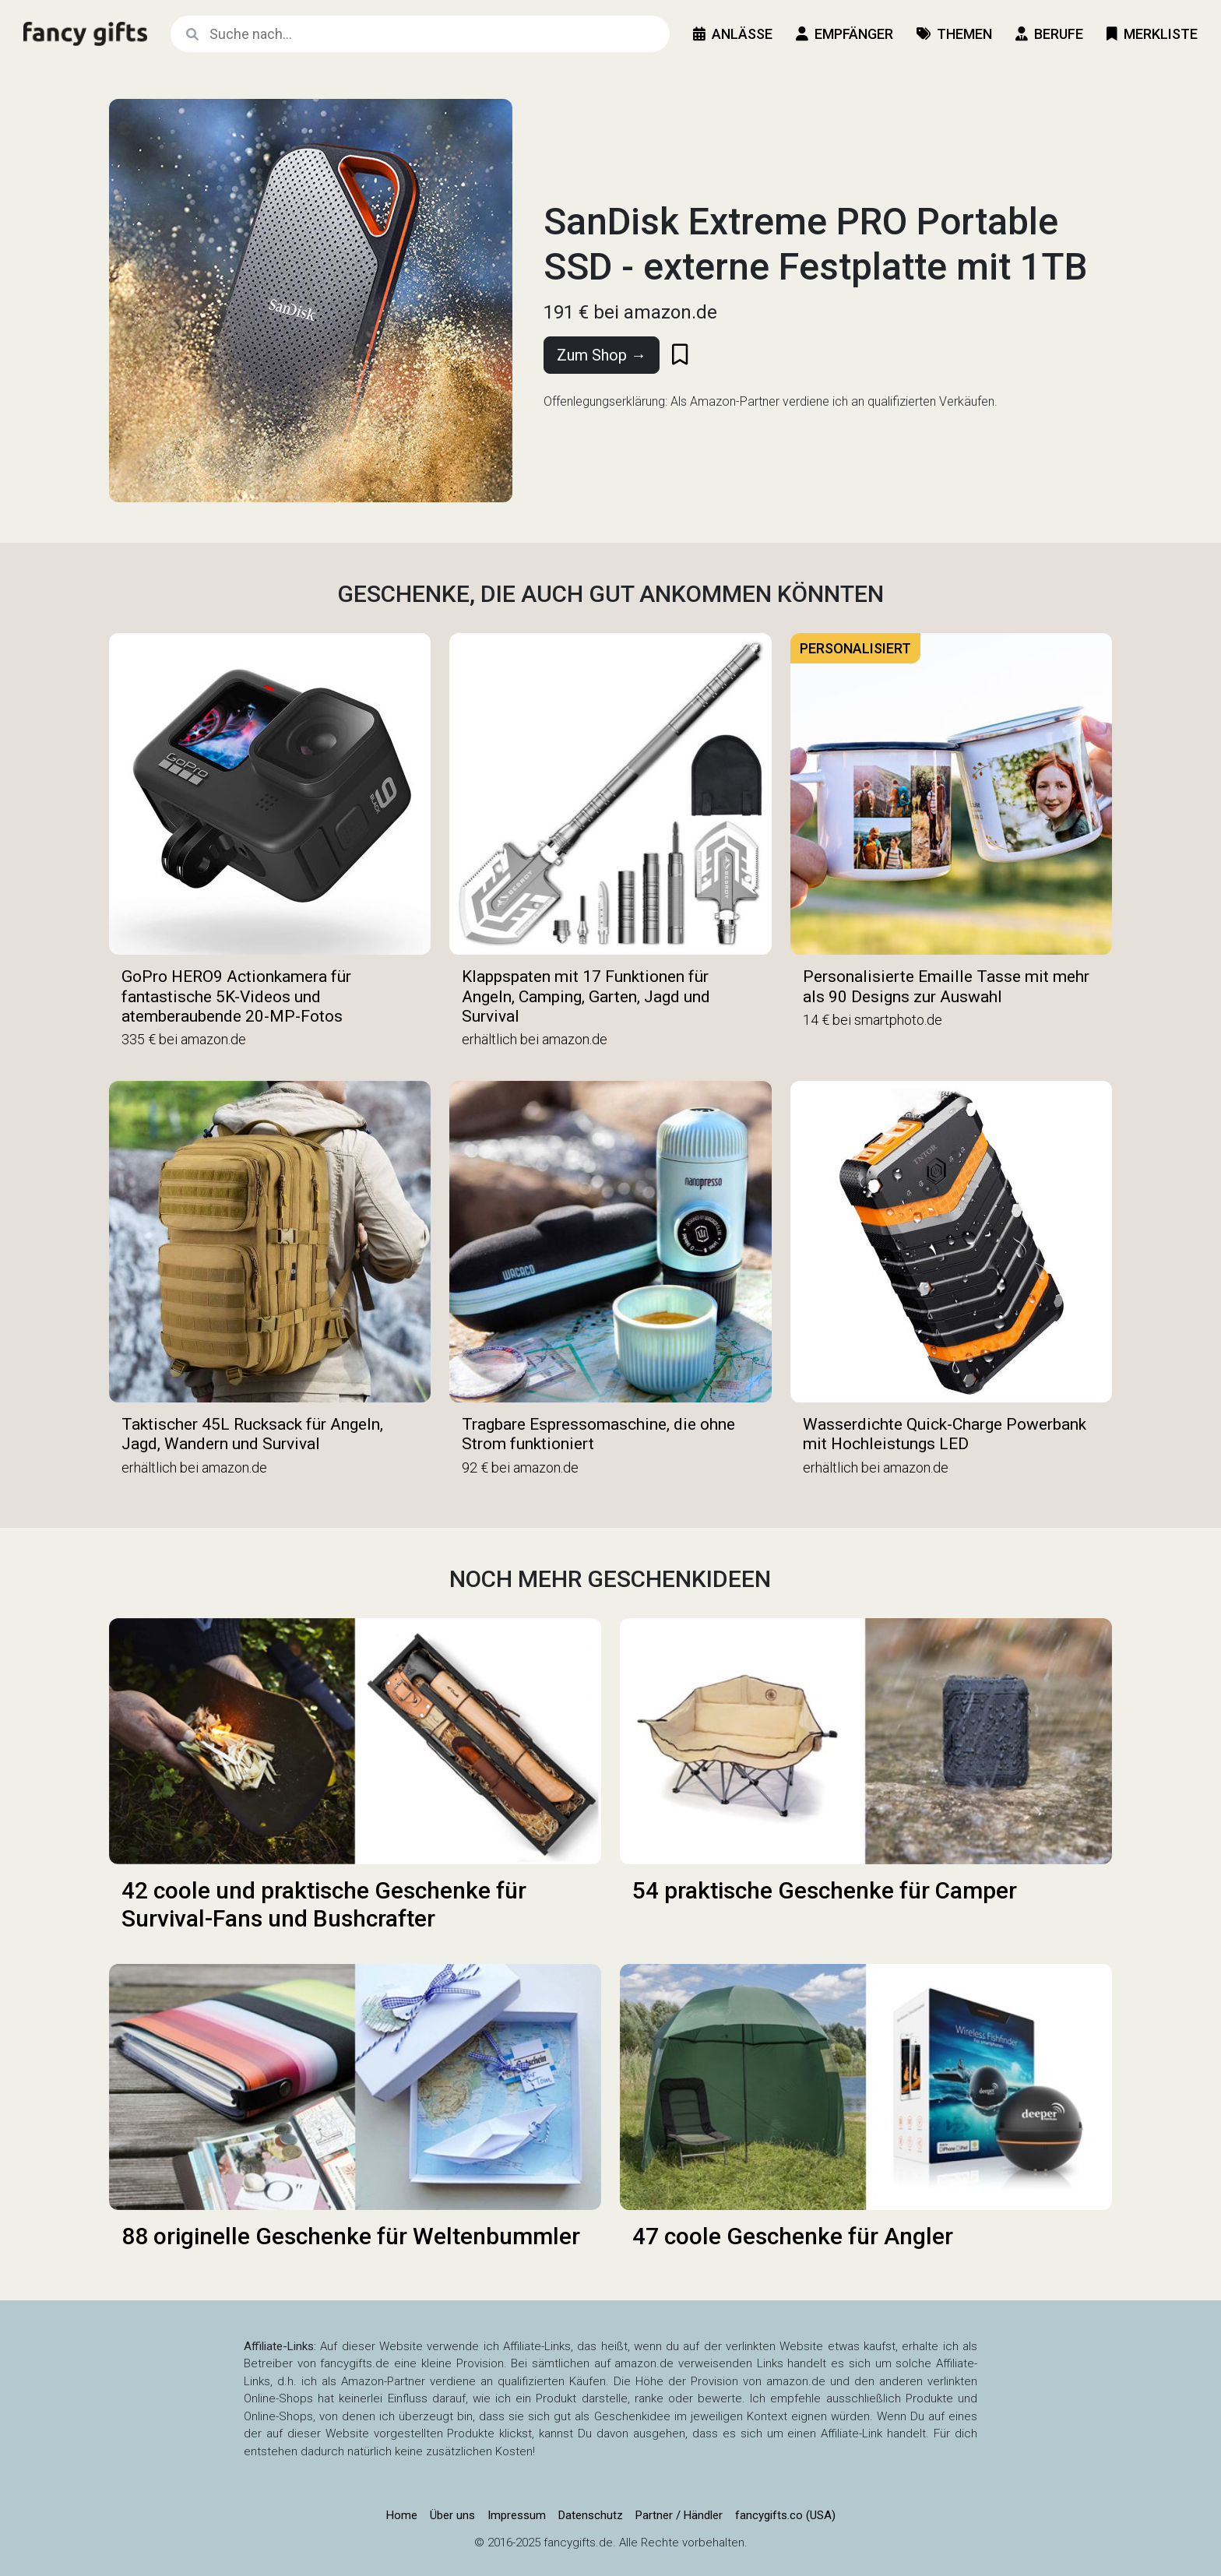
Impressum (516, 2515)
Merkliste (1152, 34)
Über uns (452, 2515)
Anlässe (732, 34)
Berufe (1049, 34)
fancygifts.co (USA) (785, 2515)
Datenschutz (590, 2515)
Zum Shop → (601, 355)
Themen (954, 34)
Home (401, 2515)
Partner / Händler (679, 2515)
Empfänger (844, 34)
